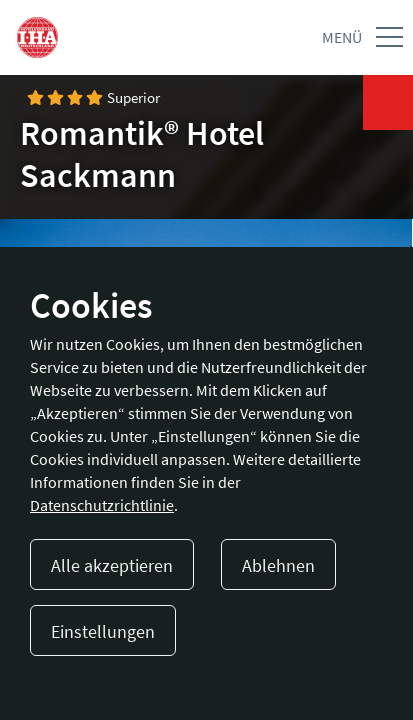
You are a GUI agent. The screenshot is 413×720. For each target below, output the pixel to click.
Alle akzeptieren (112, 565)
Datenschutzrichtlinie (102, 505)
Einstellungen (103, 631)
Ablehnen (278, 565)
